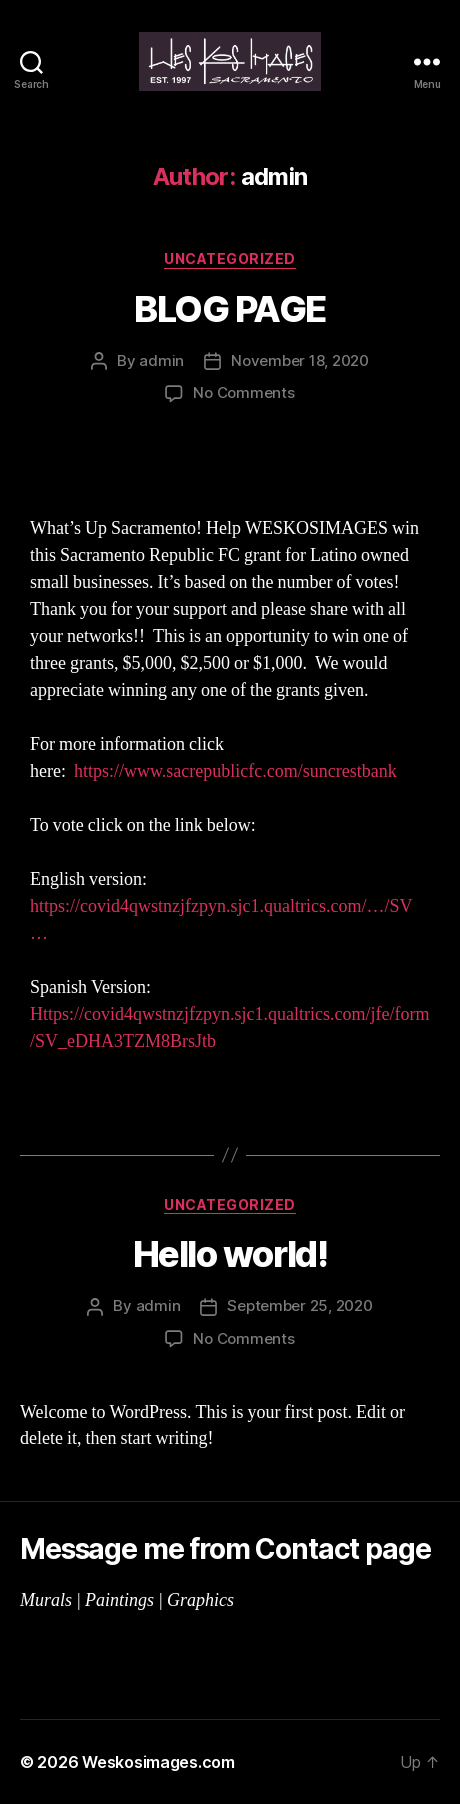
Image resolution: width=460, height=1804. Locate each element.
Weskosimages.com (158, 1762)
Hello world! (230, 1254)
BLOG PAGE (230, 309)
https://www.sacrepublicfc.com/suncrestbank (235, 771)
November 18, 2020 (300, 360)
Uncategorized (230, 258)
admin (161, 360)
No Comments (243, 392)
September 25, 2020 (299, 1305)
